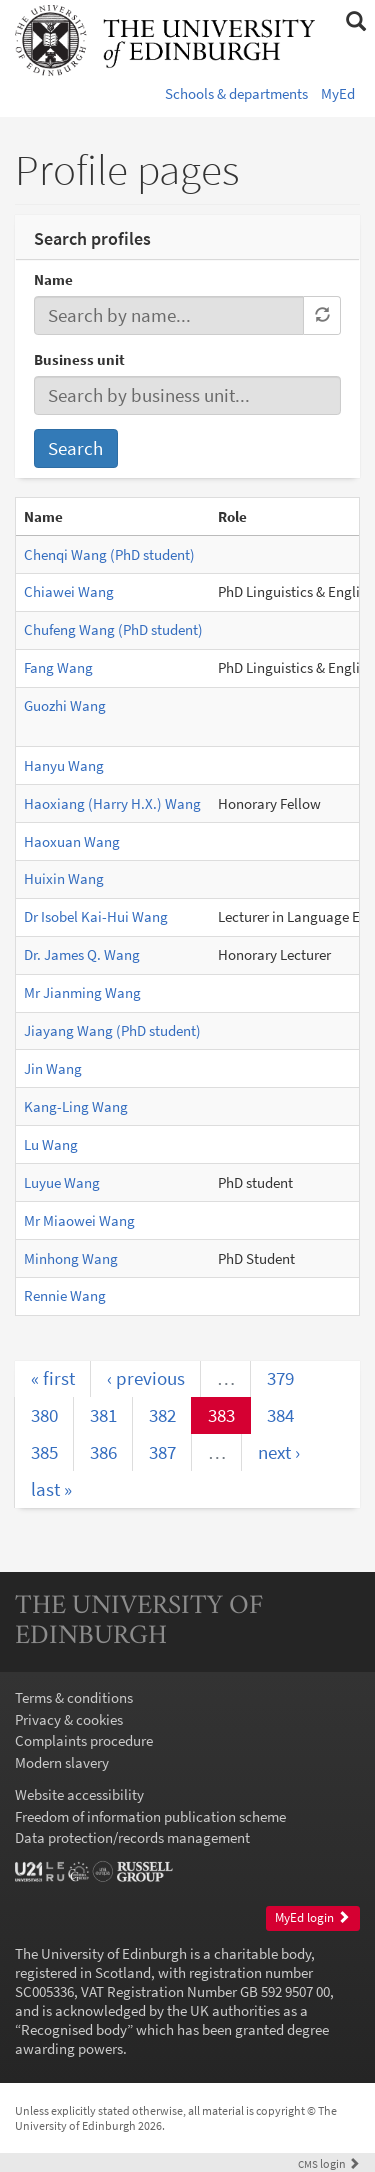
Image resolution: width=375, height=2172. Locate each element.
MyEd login (312, 1917)
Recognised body (74, 2029)
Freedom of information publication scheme (150, 1816)
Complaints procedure (84, 1740)
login (329, 2163)
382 (162, 1415)
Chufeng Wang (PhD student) (113, 629)
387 (162, 1452)
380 (44, 1415)
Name (53, 279)
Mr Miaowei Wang (79, 1220)
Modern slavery (62, 1762)
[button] (355, 22)
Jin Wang (53, 1068)
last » (51, 1489)
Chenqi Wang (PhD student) (109, 554)
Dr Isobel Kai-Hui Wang (96, 916)
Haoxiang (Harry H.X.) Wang (112, 803)
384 (280, 1415)
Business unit (79, 359)
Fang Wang (58, 667)
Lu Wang (51, 1144)
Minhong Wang (71, 1258)
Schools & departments (236, 93)
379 (280, 1378)
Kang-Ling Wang (76, 1106)
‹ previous (146, 1378)
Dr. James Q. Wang (82, 954)
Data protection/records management (132, 1837)
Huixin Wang (64, 878)
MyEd (338, 93)
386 (103, 1452)
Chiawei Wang (69, 591)
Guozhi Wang (65, 705)
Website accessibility (79, 1794)
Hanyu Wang (64, 765)
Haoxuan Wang (72, 841)
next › (279, 1452)
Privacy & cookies (69, 1719)
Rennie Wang (65, 1295)
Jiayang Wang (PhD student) (112, 1030)
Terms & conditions (74, 1697)
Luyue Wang (62, 1182)
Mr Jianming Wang (82, 992)
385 (44, 1452)
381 (103, 1415)
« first (53, 1378)
